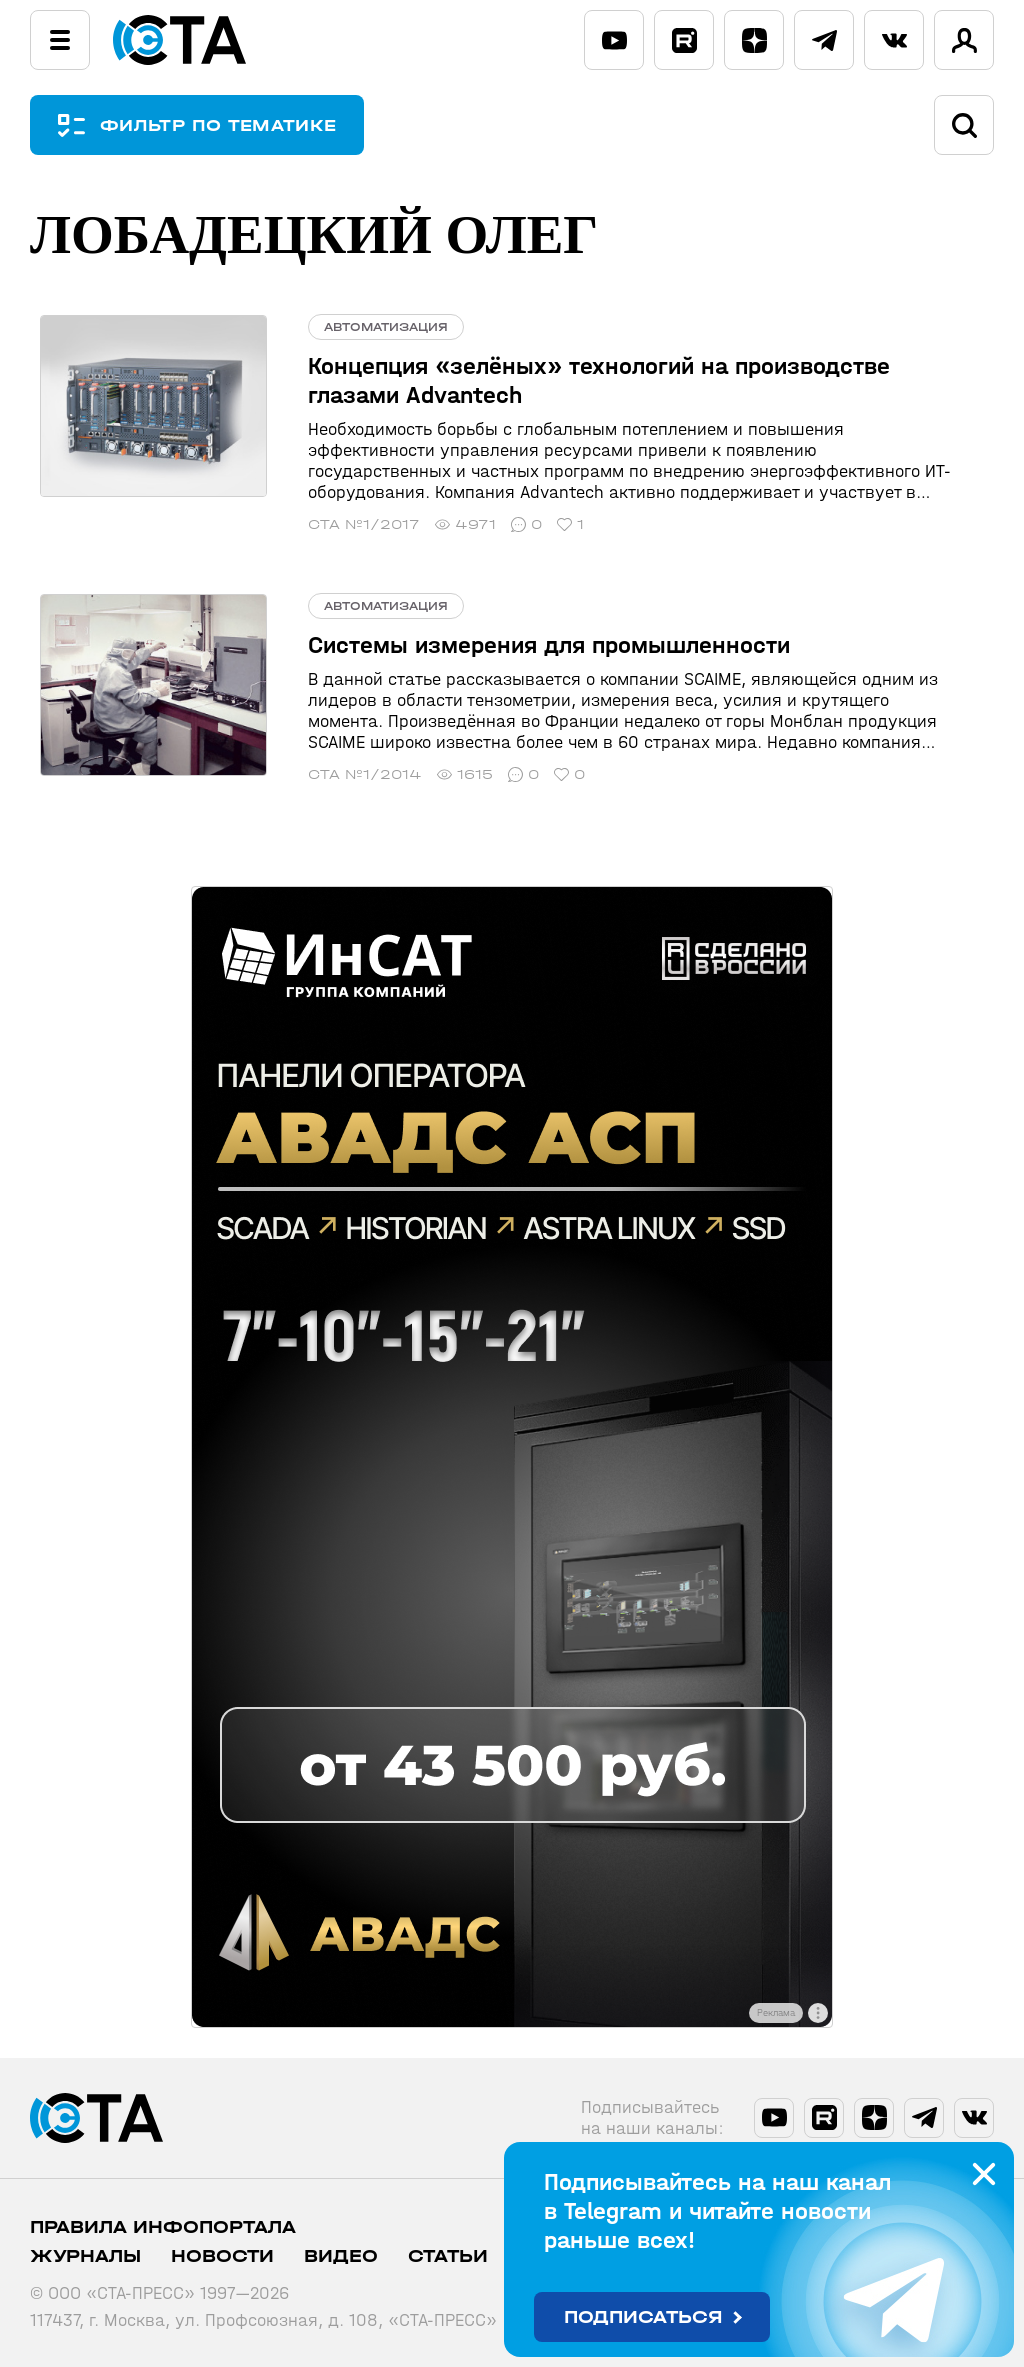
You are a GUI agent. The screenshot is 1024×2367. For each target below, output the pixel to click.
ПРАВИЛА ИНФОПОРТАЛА (163, 2227)
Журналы (85, 2256)
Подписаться (643, 2317)
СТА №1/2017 (343, 524)
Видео (341, 2256)
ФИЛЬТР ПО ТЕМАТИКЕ (230, 125)
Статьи (448, 2256)
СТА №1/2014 (344, 774)
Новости (222, 2256)
